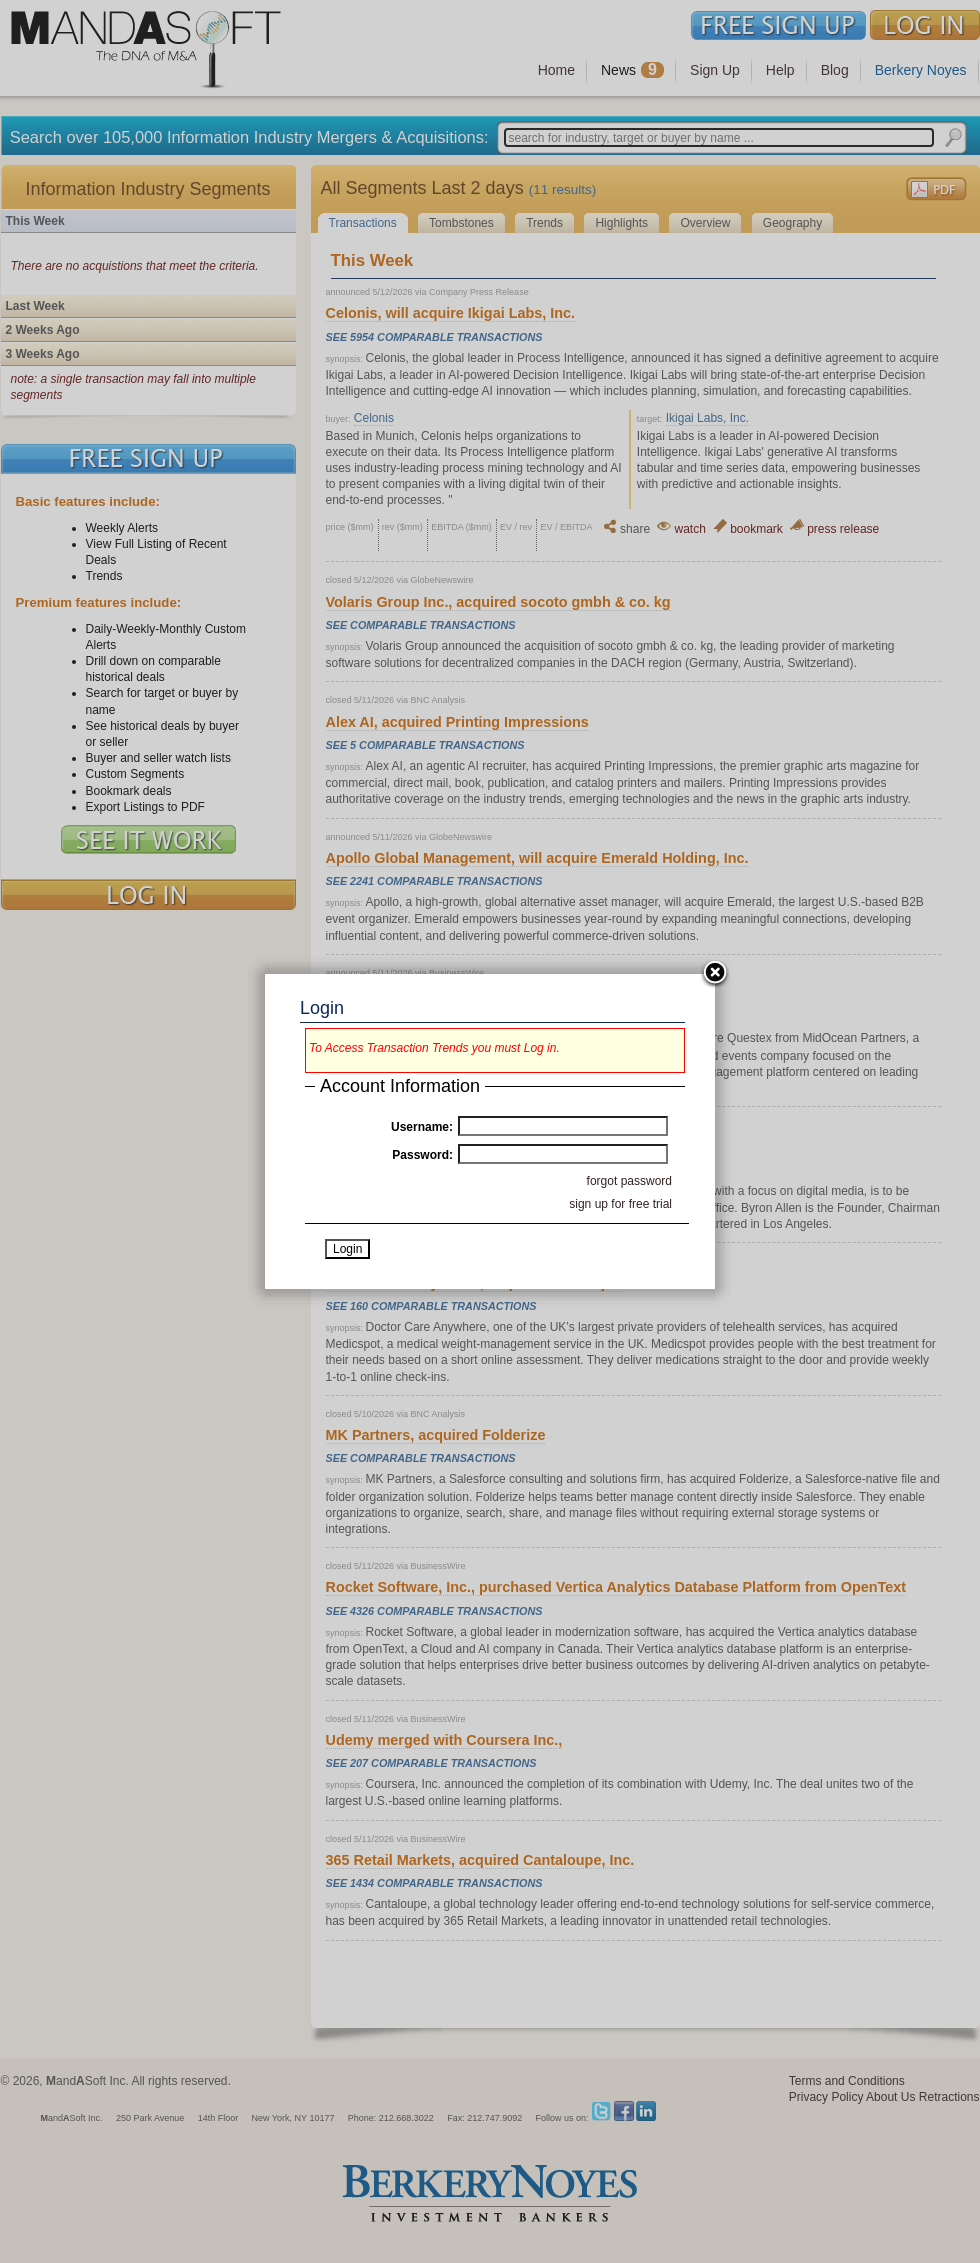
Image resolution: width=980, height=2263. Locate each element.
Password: (422, 1155)
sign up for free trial (620, 1204)
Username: (422, 1127)
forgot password (629, 1181)
